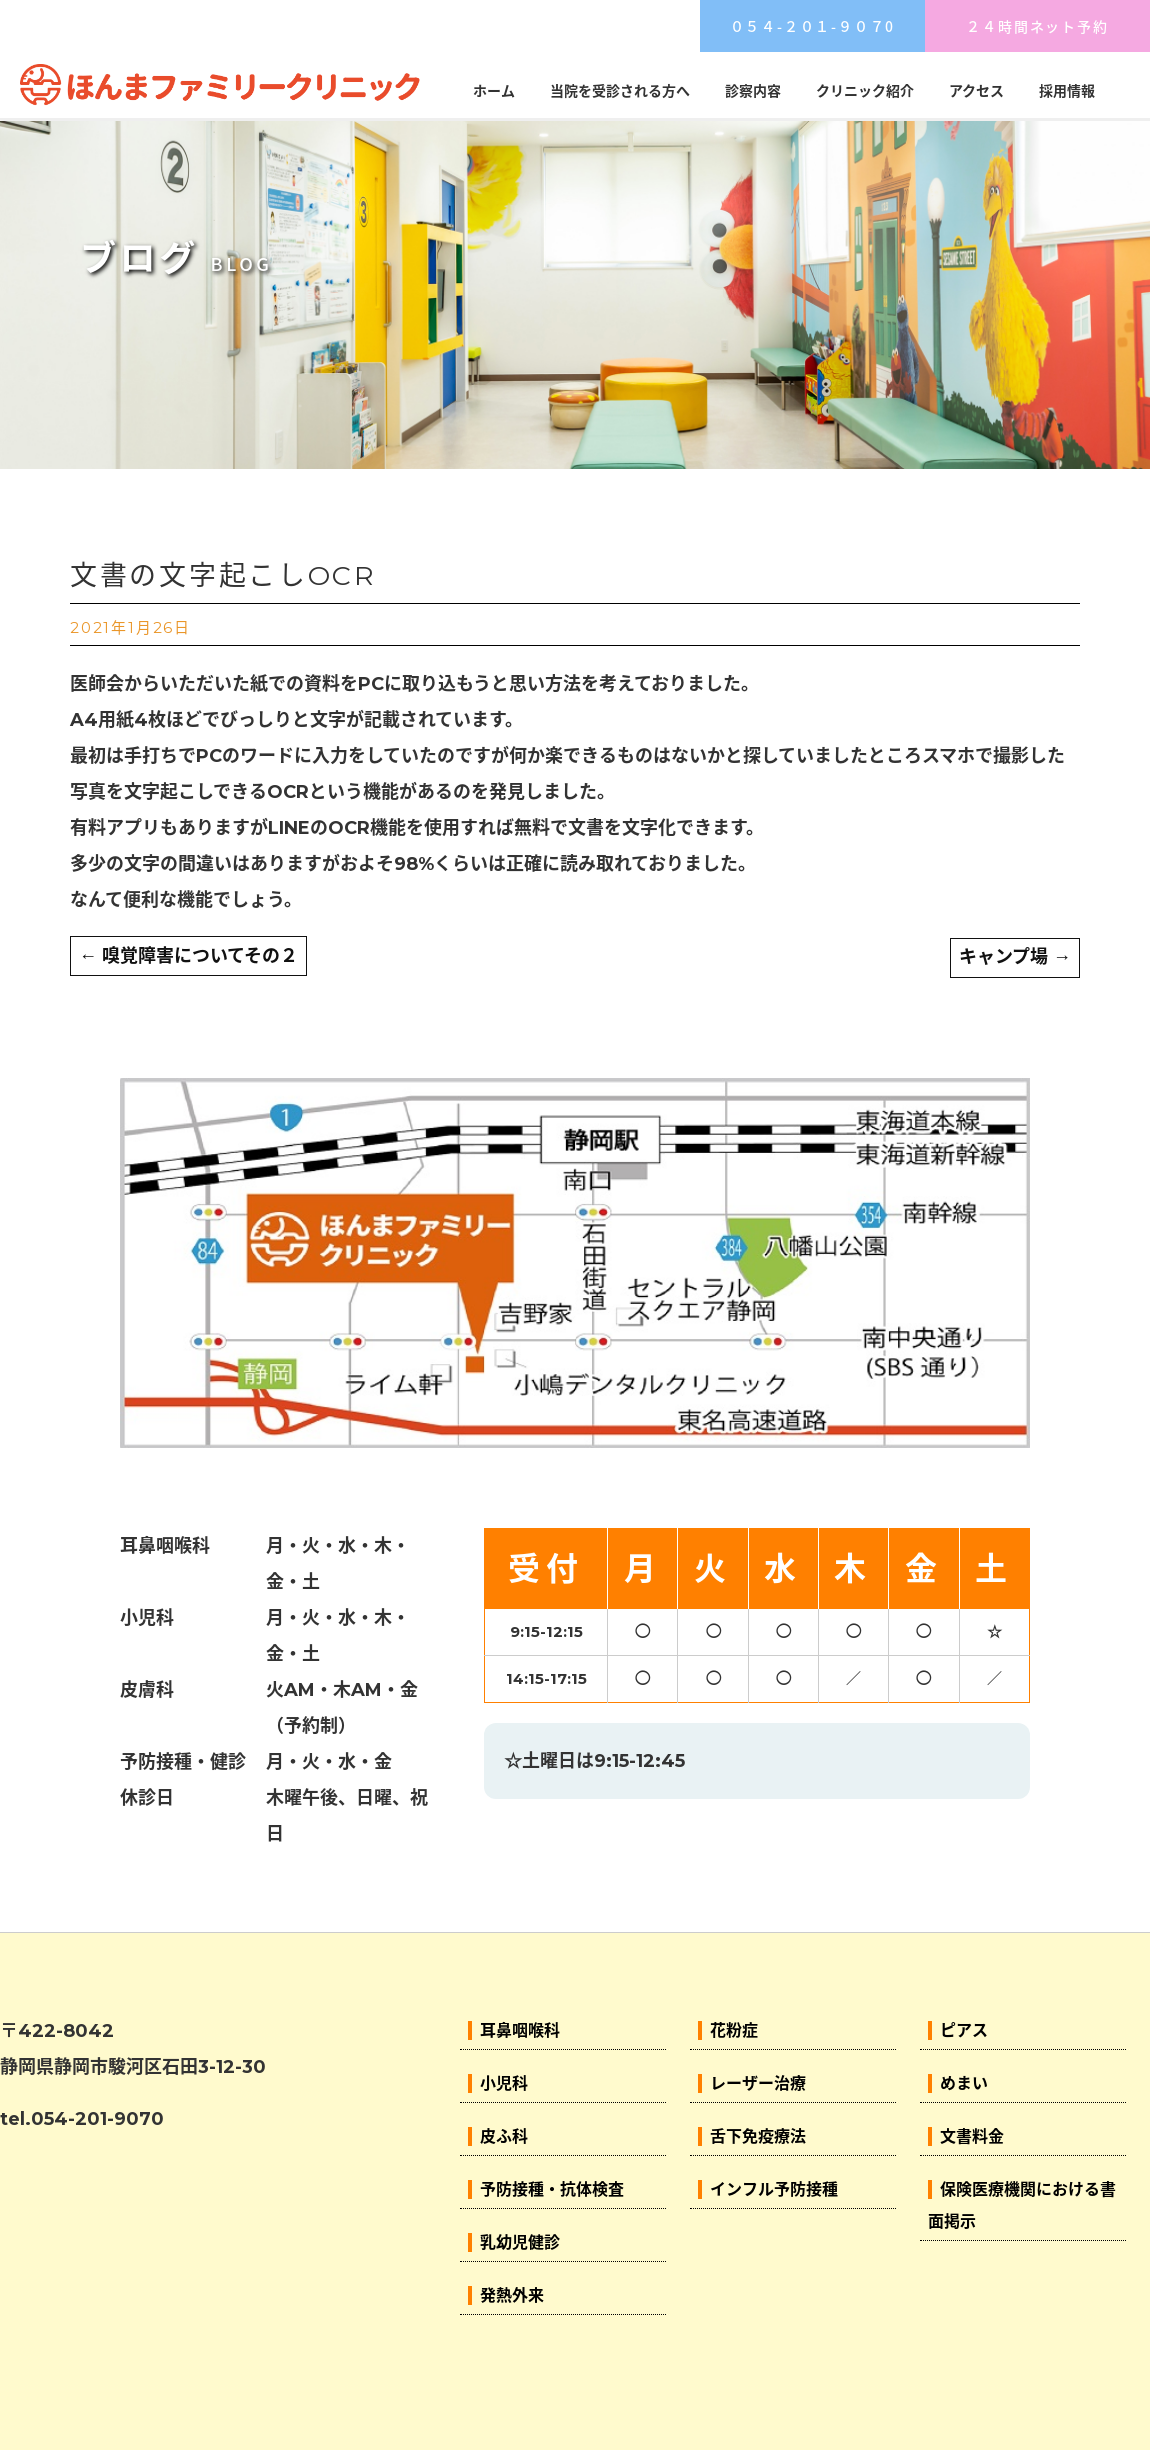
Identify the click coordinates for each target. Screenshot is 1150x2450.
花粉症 (734, 2030)
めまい (964, 2083)
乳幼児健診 (520, 2242)
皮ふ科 (504, 2136)
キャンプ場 (1015, 957)
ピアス (964, 2030)
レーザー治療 (758, 2083)
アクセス (976, 91)
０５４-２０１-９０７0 (813, 26)
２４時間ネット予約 (1037, 26)
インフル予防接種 (774, 2189)
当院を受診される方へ (620, 91)
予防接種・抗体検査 (552, 2189)
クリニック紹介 (865, 91)
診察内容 (753, 91)
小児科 (504, 2083)
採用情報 (1067, 91)
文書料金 (972, 2136)
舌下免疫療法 (758, 2136)
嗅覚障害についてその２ (188, 956)
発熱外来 (512, 2295)
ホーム (494, 91)
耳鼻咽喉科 (520, 2030)
